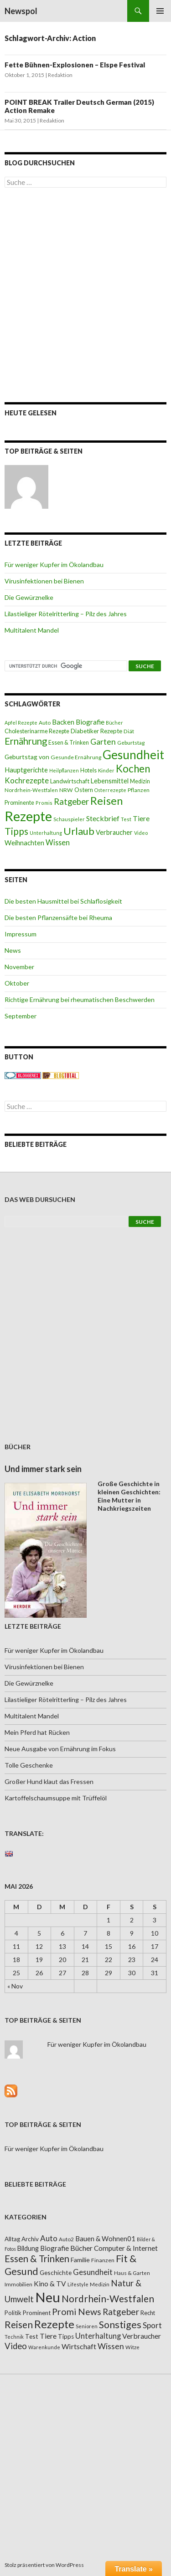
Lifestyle (77, 2284)
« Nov (15, 1986)
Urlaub (78, 831)
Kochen (133, 768)
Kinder (106, 770)
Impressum (20, 934)
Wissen (58, 842)
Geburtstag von (27, 757)
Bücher (114, 723)
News (13, 950)
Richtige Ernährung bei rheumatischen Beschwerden (80, 999)
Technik (14, 2337)
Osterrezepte (110, 790)
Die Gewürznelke (29, 597)
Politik (13, 2312)
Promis (44, 803)
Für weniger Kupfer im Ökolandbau (54, 564)
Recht (147, 2312)
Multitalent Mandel (32, 630)
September (20, 1016)
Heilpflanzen (64, 770)
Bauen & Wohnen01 (105, 2238)
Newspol (21, 11)
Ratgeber (71, 802)
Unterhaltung (46, 833)
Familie (80, 2260)
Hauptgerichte (26, 770)
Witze (132, 2347)
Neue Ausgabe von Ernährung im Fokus (60, 1749)
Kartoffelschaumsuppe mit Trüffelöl (56, 1798)
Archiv (30, 2239)
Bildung (28, 2248)
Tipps (16, 831)
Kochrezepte (27, 780)
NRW (66, 790)
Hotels (88, 770)
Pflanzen (139, 790)
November (19, 967)
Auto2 (66, 2239)
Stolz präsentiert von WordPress (44, 2564)
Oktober (17, 983)
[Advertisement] (85, 295)
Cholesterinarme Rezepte (37, 731)
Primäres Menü (160, 11)
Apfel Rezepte (21, 723)
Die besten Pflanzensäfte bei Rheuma (58, 917)
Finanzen (102, 2260)
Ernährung (26, 741)
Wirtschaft (79, 2346)
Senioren (87, 2326)
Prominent (37, 2312)
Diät (129, 731)
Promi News (76, 2311)
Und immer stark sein (43, 1469)
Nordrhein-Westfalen (31, 790)
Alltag (12, 2239)
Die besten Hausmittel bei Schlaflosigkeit (63, 901)
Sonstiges (120, 2325)
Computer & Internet (126, 2248)
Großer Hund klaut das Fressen (49, 1781)
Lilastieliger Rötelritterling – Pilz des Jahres (66, 614)
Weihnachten (24, 842)
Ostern (83, 789)
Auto (45, 722)
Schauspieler (69, 819)
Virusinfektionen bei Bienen (44, 581)
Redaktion (60, 75)
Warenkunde (44, 2347)
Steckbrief (102, 818)
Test (126, 819)
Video (141, 833)
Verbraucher (114, 832)
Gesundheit (133, 754)
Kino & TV (50, 2284)
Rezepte (28, 816)
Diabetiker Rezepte (96, 731)
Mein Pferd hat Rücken (37, 1732)
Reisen (106, 800)
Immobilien (18, 2284)
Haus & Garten (132, 2272)
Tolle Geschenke (29, 1765)
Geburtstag (131, 742)
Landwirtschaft (69, 781)
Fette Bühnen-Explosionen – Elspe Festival (75, 65)
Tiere (141, 818)
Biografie (90, 722)
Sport (152, 2325)
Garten (103, 741)
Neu (47, 2297)
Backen (63, 722)
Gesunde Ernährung (76, 757)
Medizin (140, 781)
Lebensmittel (110, 781)
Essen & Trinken (68, 742)
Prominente (19, 802)
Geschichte (56, 2272)
